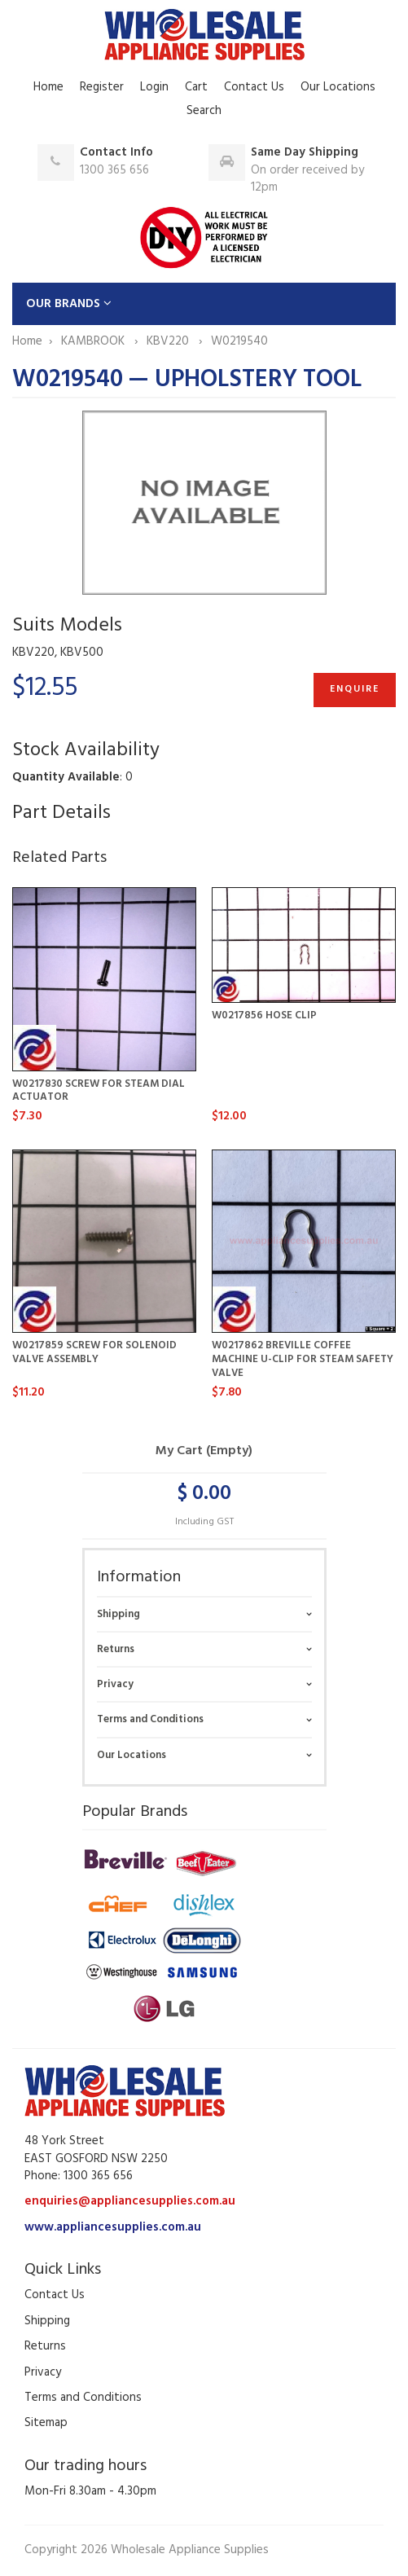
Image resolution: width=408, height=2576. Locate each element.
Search (204, 111)
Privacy (115, 1684)
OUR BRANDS (69, 304)
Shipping (118, 1614)
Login (154, 87)
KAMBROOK (94, 341)
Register (102, 87)
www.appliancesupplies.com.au (112, 2227)
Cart (196, 87)
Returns (115, 1649)
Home (48, 87)
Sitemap (46, 2423)
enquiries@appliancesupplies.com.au (129, 2201)
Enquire (354, 689)
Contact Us (254, 87)
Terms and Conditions (150, 1719)
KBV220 (169, 341)
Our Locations (338, 87)
